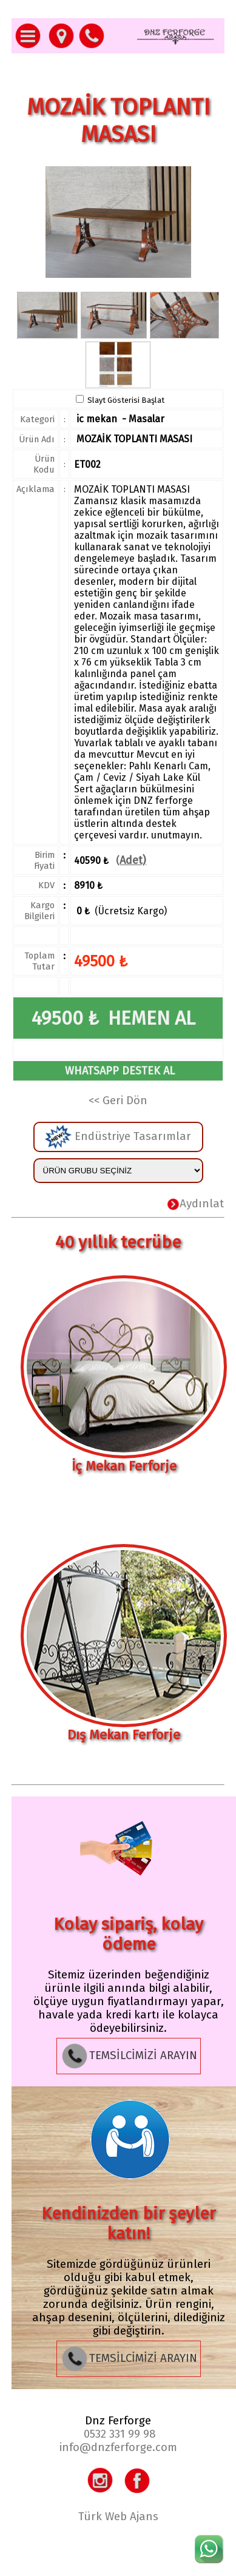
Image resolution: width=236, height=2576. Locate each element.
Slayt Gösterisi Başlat (125, 400)
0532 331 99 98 (120, 2434)
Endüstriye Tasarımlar (118, 1137)
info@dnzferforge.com (118, 2447)
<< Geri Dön (118, 1100)
